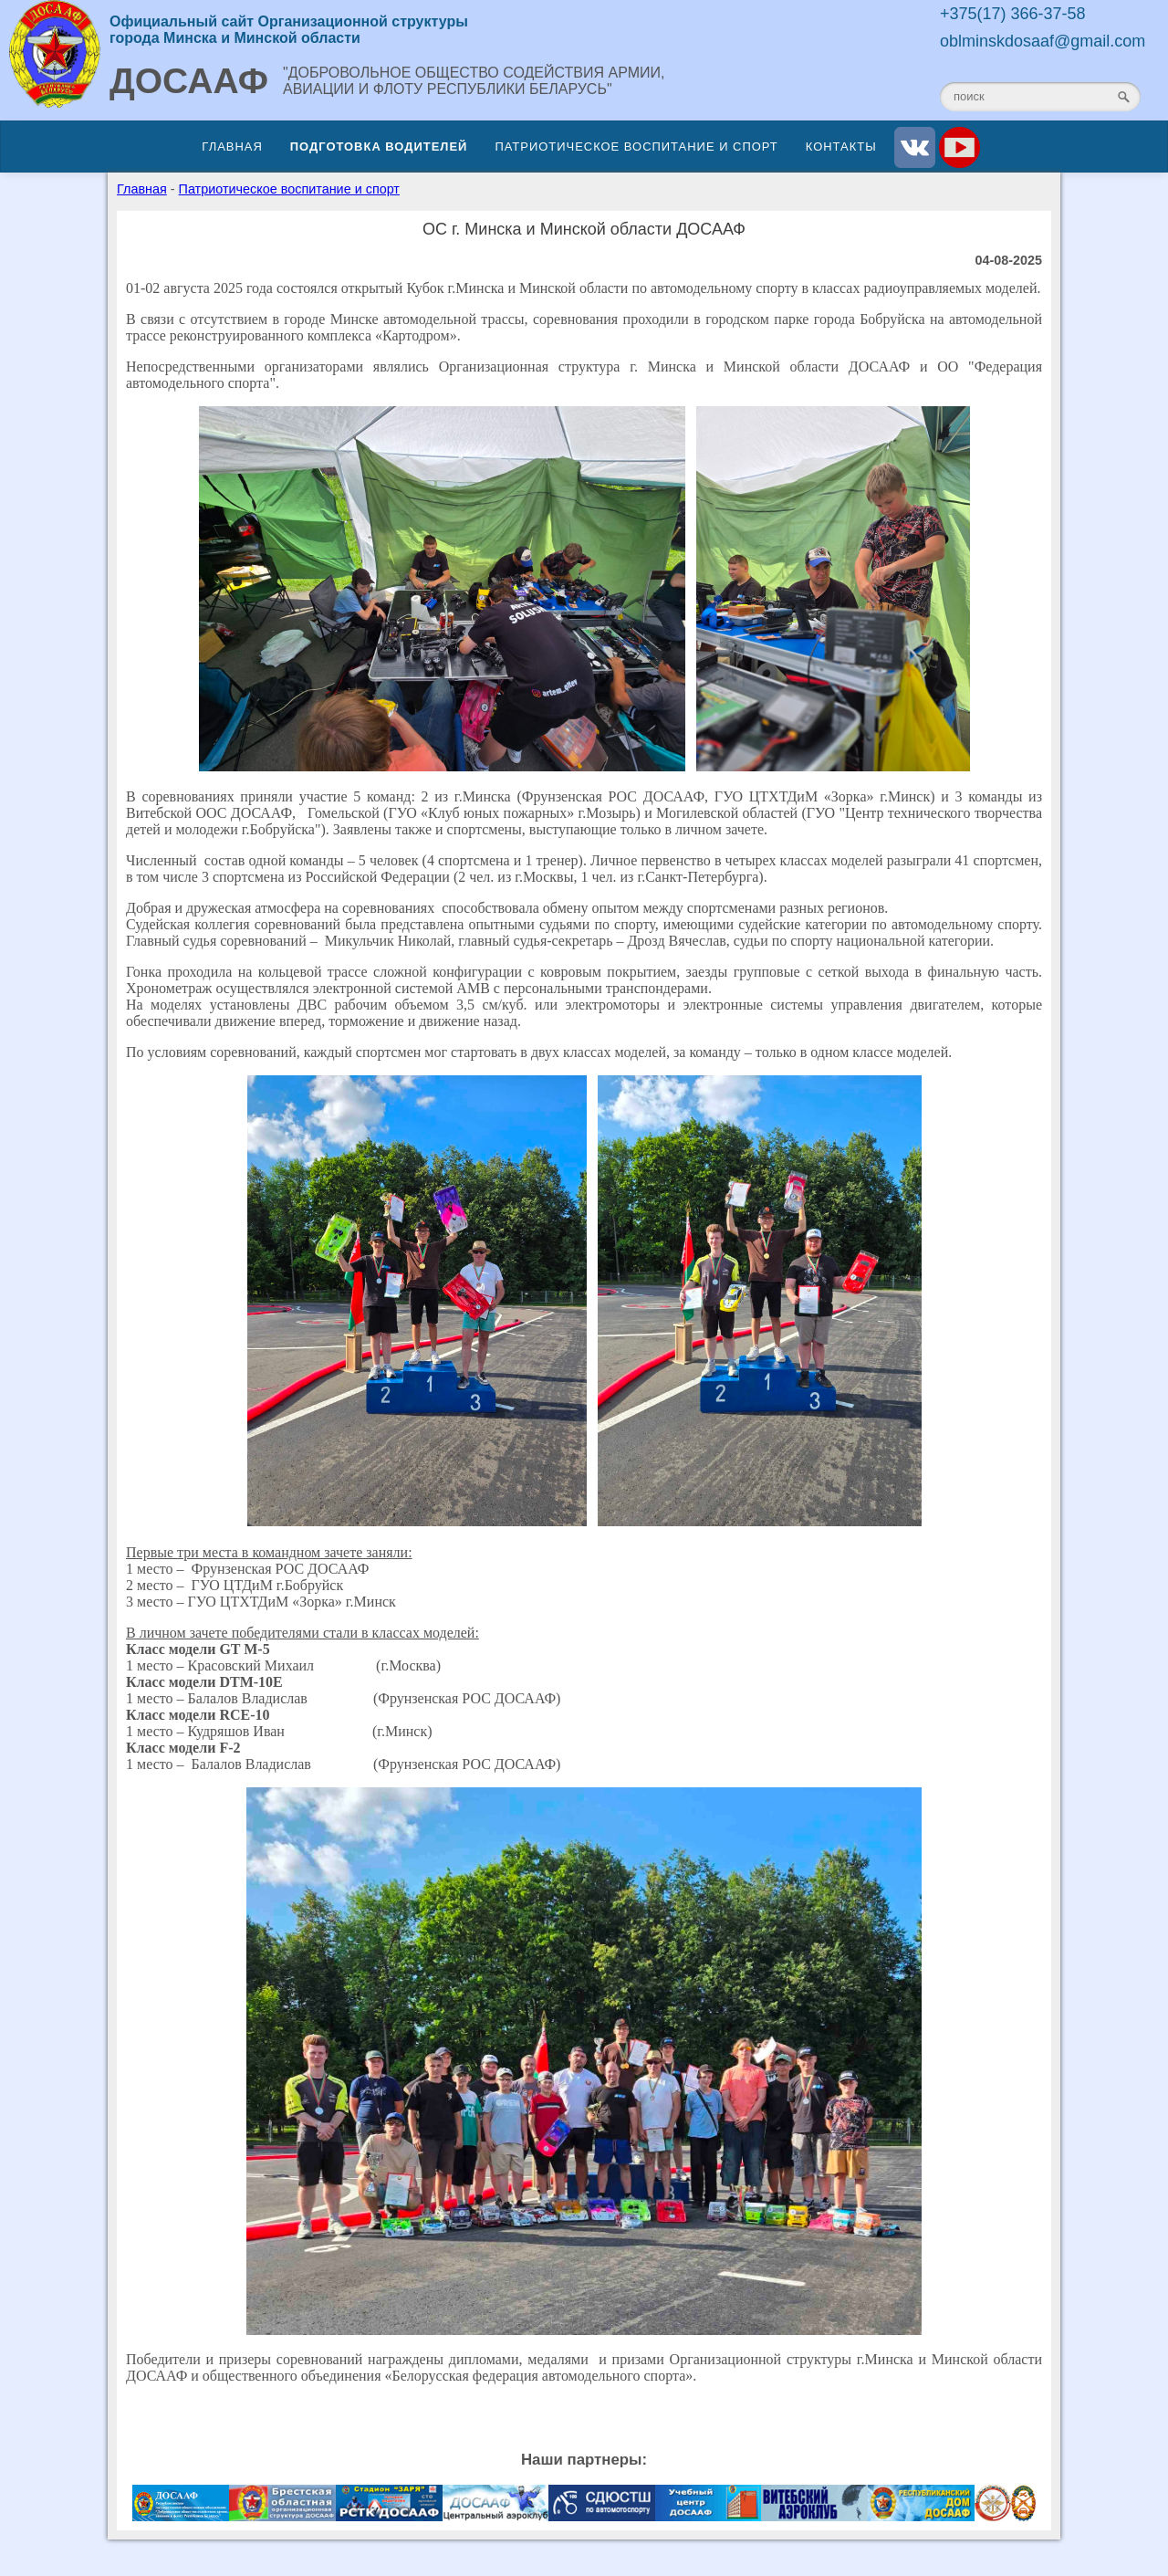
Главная (232, 146)
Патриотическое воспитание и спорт (636, 146)
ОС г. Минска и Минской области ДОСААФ (584, 229)
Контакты (841, 146)
